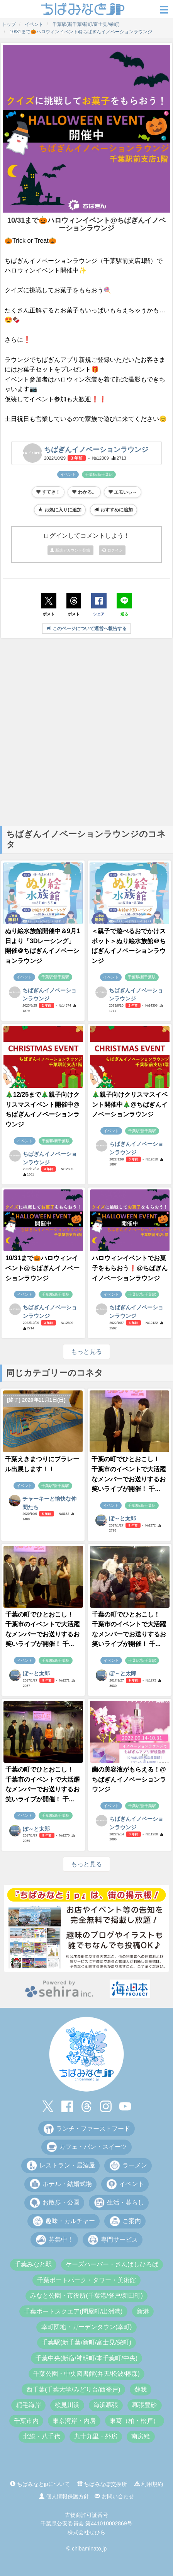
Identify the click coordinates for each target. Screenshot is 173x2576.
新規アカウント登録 (70, 550)
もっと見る (86, 1351)
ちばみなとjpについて (40, 2484)
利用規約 (148, 2484)
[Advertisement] (86, 731)
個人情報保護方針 (64, 2496)
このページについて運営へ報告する (86, 628)
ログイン (112, 550)
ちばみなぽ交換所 (102, 2484)
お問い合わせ (114, 2496)
